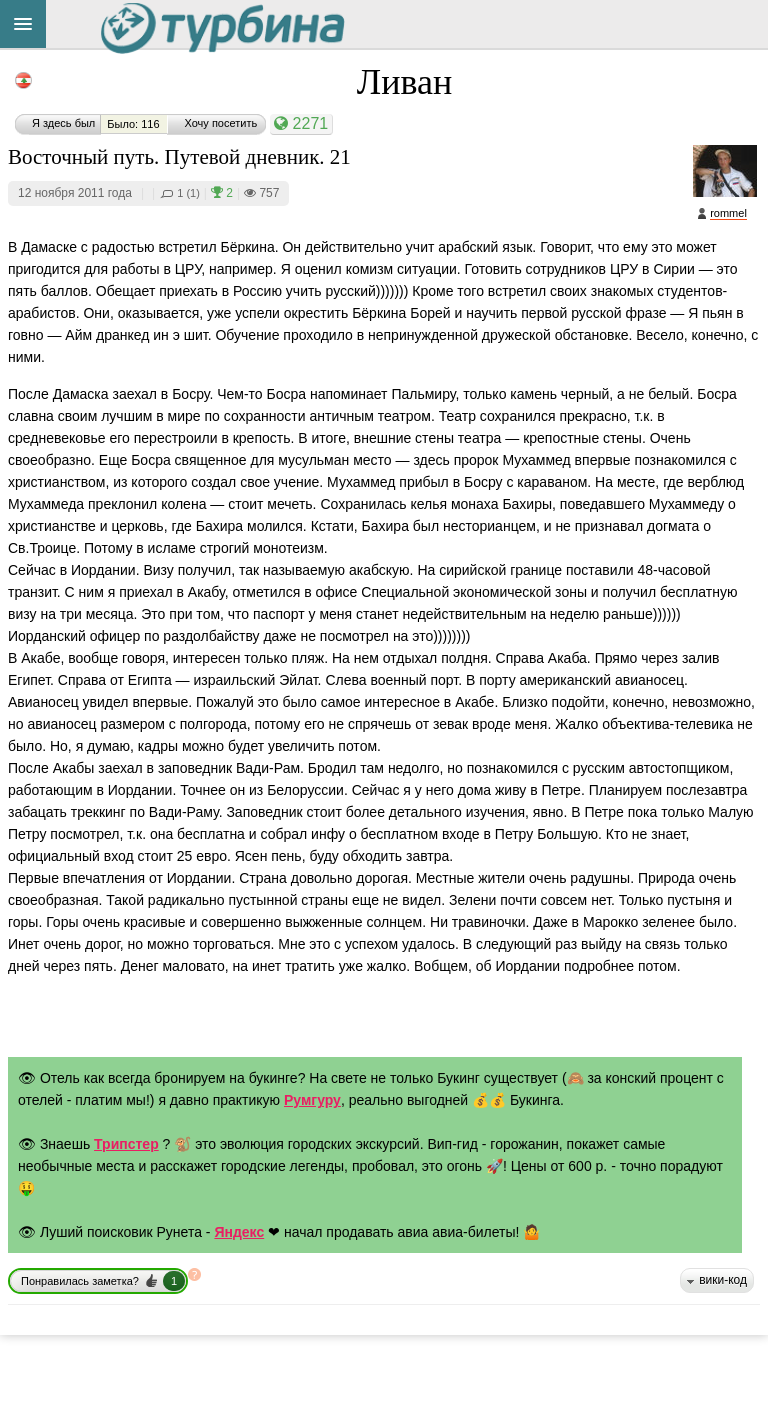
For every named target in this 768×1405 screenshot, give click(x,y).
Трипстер (126, 1144)
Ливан (404, 82)
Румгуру (312, 1100)
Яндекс (239, 1232)
